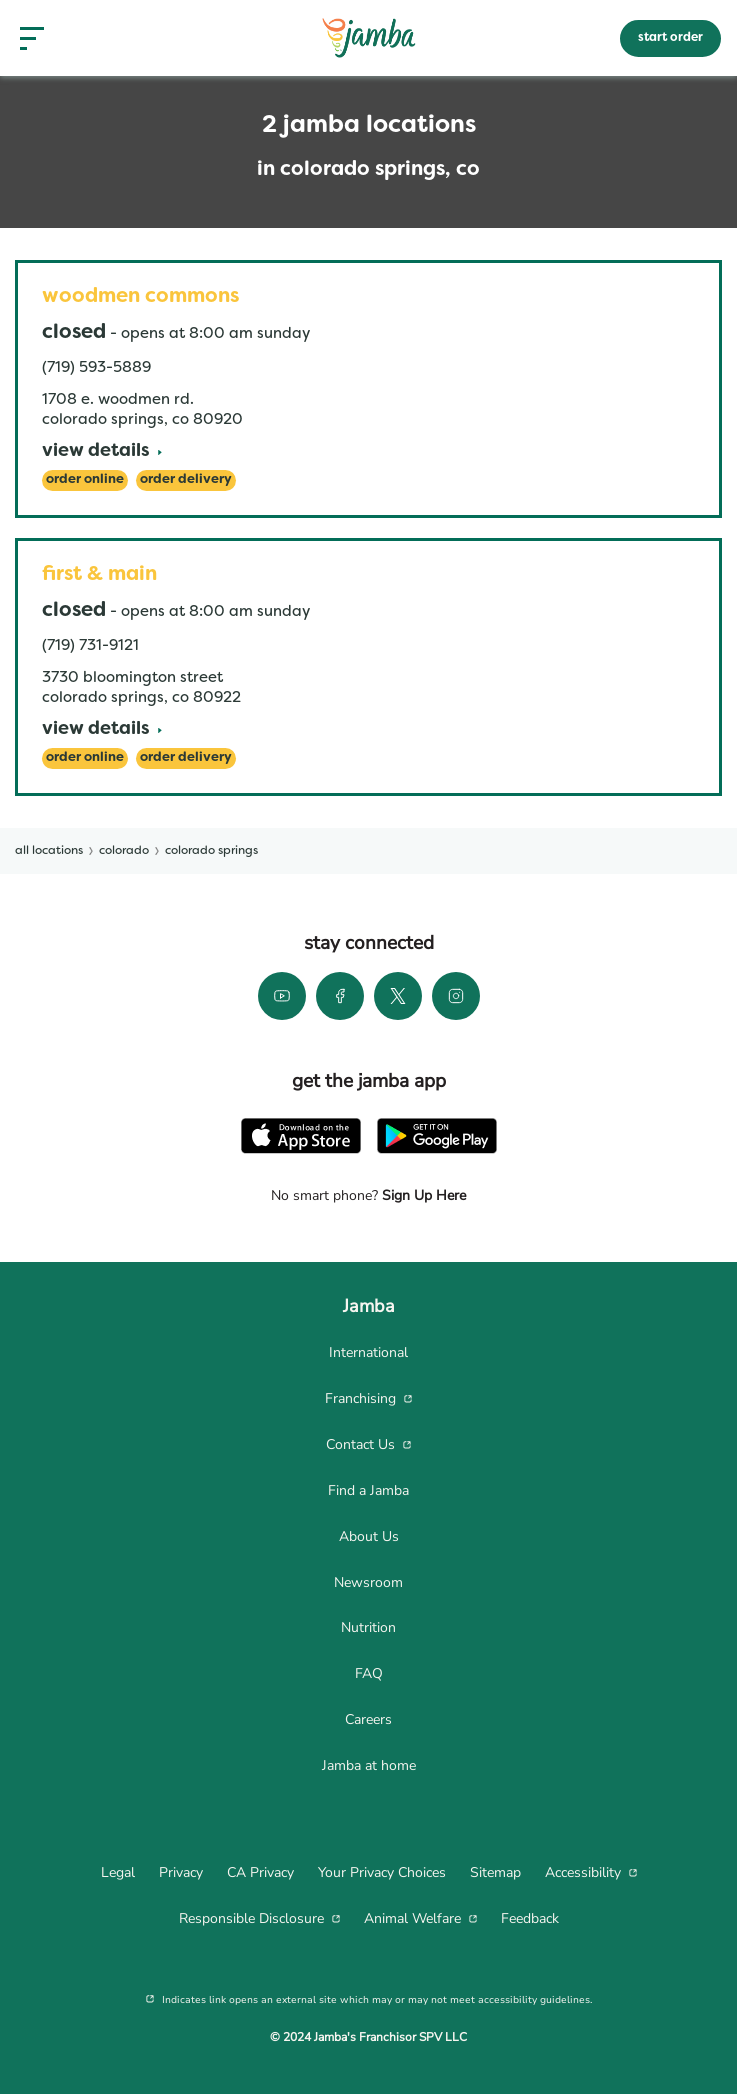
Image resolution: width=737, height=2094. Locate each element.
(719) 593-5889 (96, 368)
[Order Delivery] (186, 480)
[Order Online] (85, 480)
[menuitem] (368, 1353)
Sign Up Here (422, 1195)
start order (670, 38)
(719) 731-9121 (90, 646)
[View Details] (102, 452)
